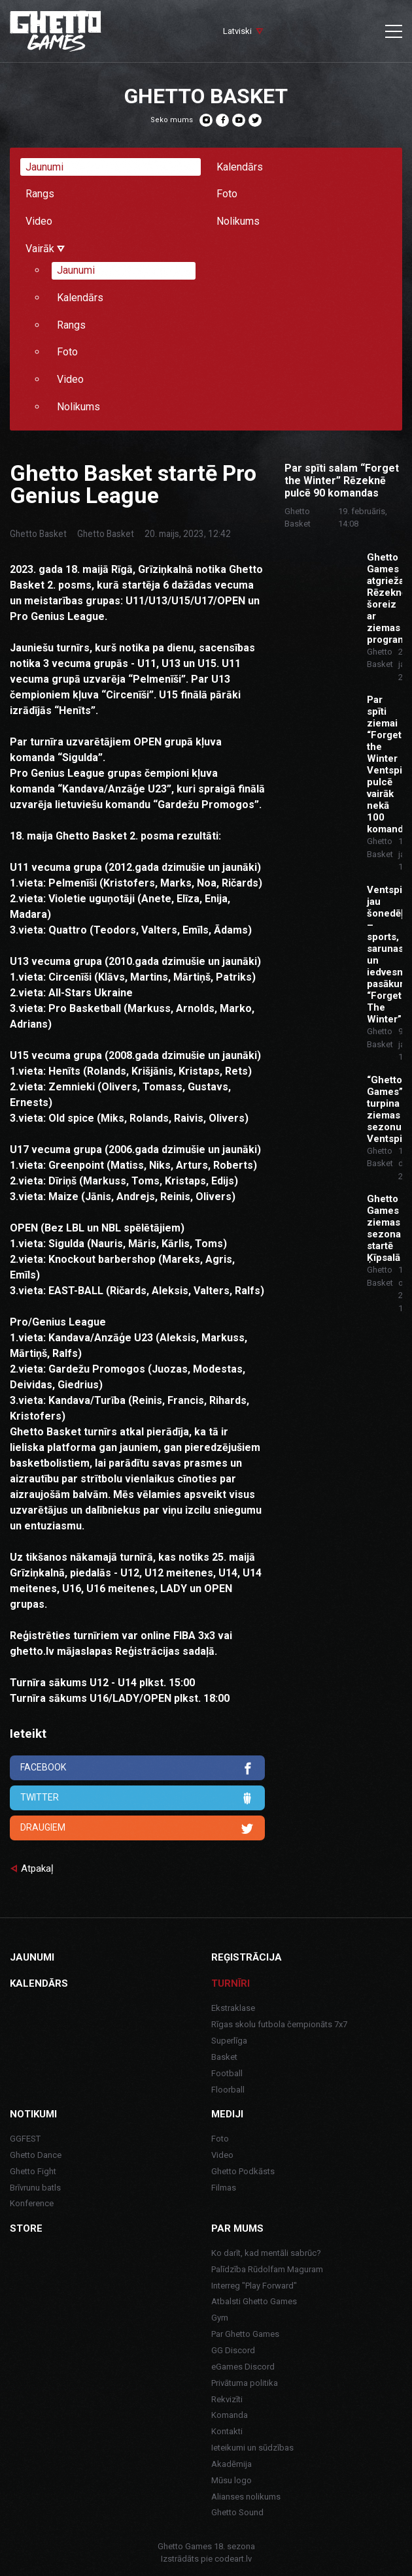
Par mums (237, 2228)
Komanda (229, 2415)
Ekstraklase (233, 2008)
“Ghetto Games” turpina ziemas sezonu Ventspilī (384, 1109)
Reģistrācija (246, 1957)
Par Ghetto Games (245, 2334)
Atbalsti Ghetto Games (254, 2301)
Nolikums (238, 221)
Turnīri (230, 1983)
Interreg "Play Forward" (254, 2286)
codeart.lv (233, 2559)
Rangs (40, 193)
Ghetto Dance (35, 2155)
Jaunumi (44, 167)
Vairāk (45, 248)
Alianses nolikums (246, 2497)
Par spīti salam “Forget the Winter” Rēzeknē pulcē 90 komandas (341, 480)
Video (39, 221)
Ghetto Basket (38, 534)
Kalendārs (239, 167)
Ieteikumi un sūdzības (252, 2448)
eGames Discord (243, 2367)
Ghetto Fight (33, 2171)
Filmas (223, 2188)
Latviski (237, 31)
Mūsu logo (231, 2480)
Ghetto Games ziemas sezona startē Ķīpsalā (384, 1228)
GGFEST (25, 2139)
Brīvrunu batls (35, 2188)
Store (26, 2228)
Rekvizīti (227, 2399)
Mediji (227, 2114)
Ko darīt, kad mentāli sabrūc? (266, 2253)
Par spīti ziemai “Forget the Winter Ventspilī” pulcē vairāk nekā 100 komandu (384, 764)
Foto (226, 193)
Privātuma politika (244, 2383)
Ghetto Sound (237, 2512)
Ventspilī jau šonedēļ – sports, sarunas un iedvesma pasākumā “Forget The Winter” (384, 954)
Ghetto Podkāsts (243, 2171)
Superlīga (229, 2041)
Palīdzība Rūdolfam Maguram (267, 2269)
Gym (219, 2318)
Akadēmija (231, 2464)
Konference (32, 2203)
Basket (224, 2057)
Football (227, 2073)
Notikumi (33, 2114)
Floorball (228, 2090)
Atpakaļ (37, 1868)
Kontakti (227, 2431)
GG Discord (233, 2350)
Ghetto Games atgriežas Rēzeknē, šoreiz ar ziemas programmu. (384, 598)
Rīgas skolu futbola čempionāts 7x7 (279, 2024)
